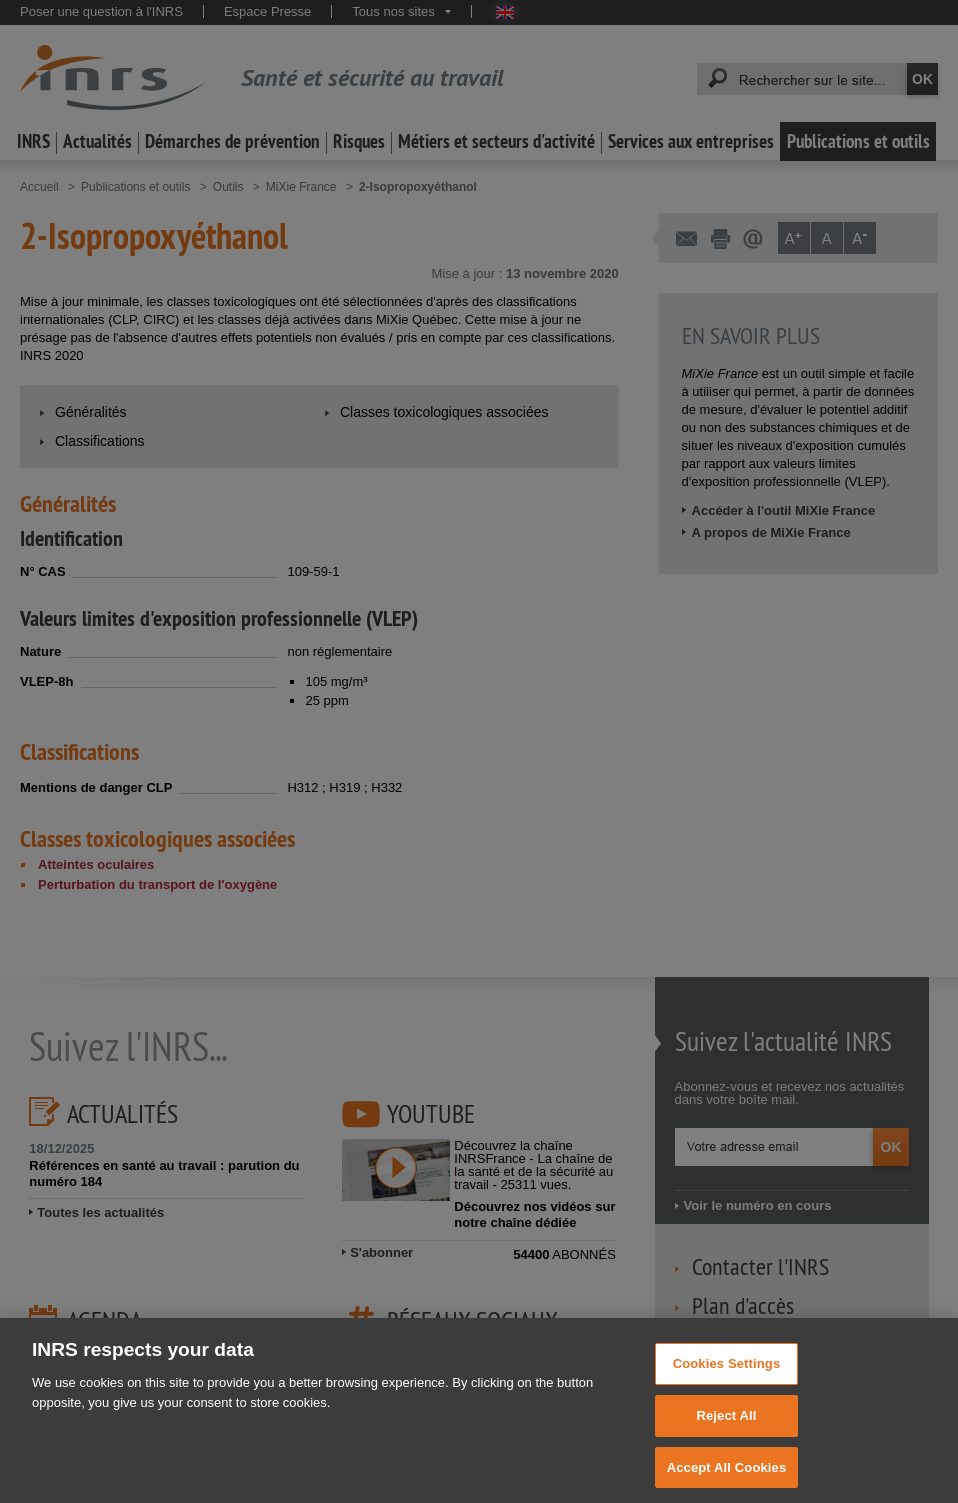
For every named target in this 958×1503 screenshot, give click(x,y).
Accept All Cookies (727, 1478)
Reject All (726, 1427)
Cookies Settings (727, 1375)
